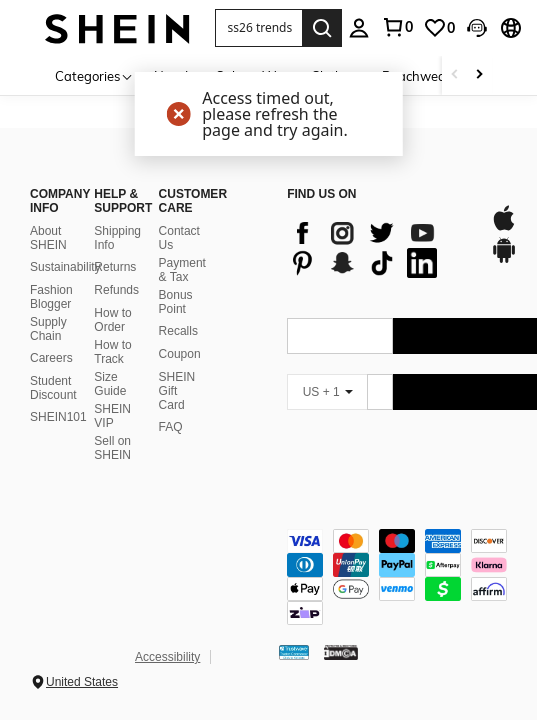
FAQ (171, 427)
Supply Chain (48, 329)
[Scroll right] (479, 75)
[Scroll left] (455, 75)
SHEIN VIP (112, 416)
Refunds (116, 290)
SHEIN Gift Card (177, 391)
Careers (51, 358)
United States (82, 682)
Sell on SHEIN (112, 448)
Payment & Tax (182, 270)
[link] (439, 28)
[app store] (504, 228)
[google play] (504, 260)
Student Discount (53, 388)
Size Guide (110, 384)
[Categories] (94, 75)
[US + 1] (327, 392)
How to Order (112, 320)
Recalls (178, 331)
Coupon (180, 354)
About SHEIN (48, 238)
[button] (259, 28)
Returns (115, 267)
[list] (378, 248)
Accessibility (167, 657)
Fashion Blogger (51, 297)
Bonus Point (176, 302)
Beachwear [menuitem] (416, 76)
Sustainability (65, 267)
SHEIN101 (58, 417)
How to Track (112, 352)
